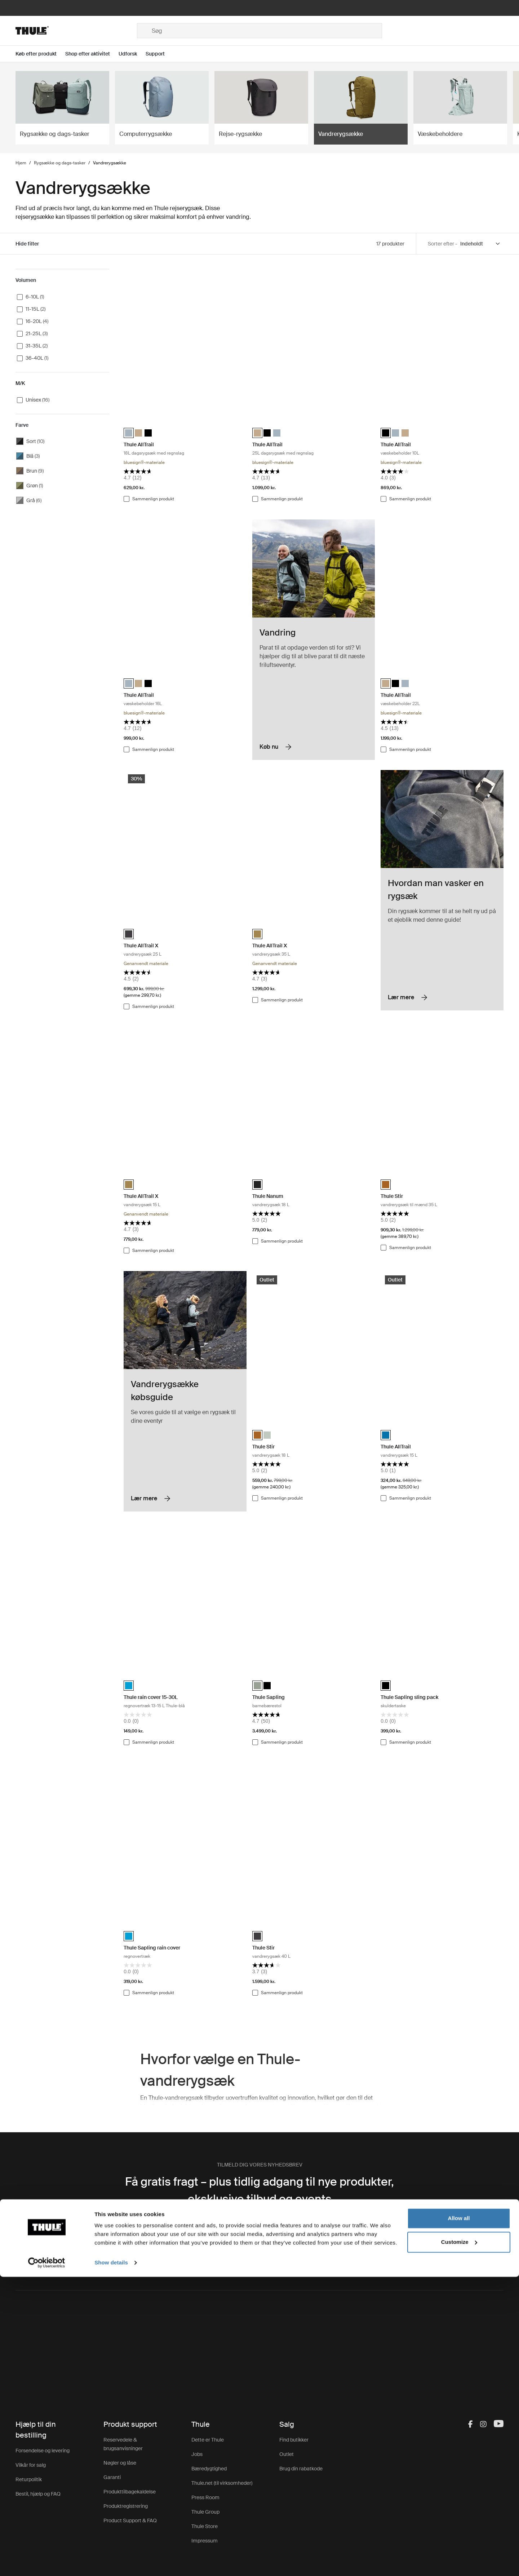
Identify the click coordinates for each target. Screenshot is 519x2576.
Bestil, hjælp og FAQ (38, 2494)
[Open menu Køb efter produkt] (40, 54)
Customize (459, 2541)
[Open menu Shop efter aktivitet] (92, 54)
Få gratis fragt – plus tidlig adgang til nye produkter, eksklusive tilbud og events (259, 2190)
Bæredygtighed (209, 2468)
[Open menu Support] (159, 54)
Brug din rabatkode (301, 2468)
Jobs (197, 2454)
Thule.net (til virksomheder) (221, 2483)
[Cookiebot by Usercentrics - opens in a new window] (46, 2562)
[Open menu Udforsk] (132, 54)
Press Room (205, 2497)
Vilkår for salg (30, 2465)
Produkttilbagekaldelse (129, 2491)
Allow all (459, 2517)
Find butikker (294, 2439)
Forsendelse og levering (42, 2450)
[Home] (76, 30)
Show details (111, 2562)
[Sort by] (480, 244)
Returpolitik (28, 2479)
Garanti (112, 2477)
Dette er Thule (207, 2439)
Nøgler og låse (119, 2463)
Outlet (286, 2454)
